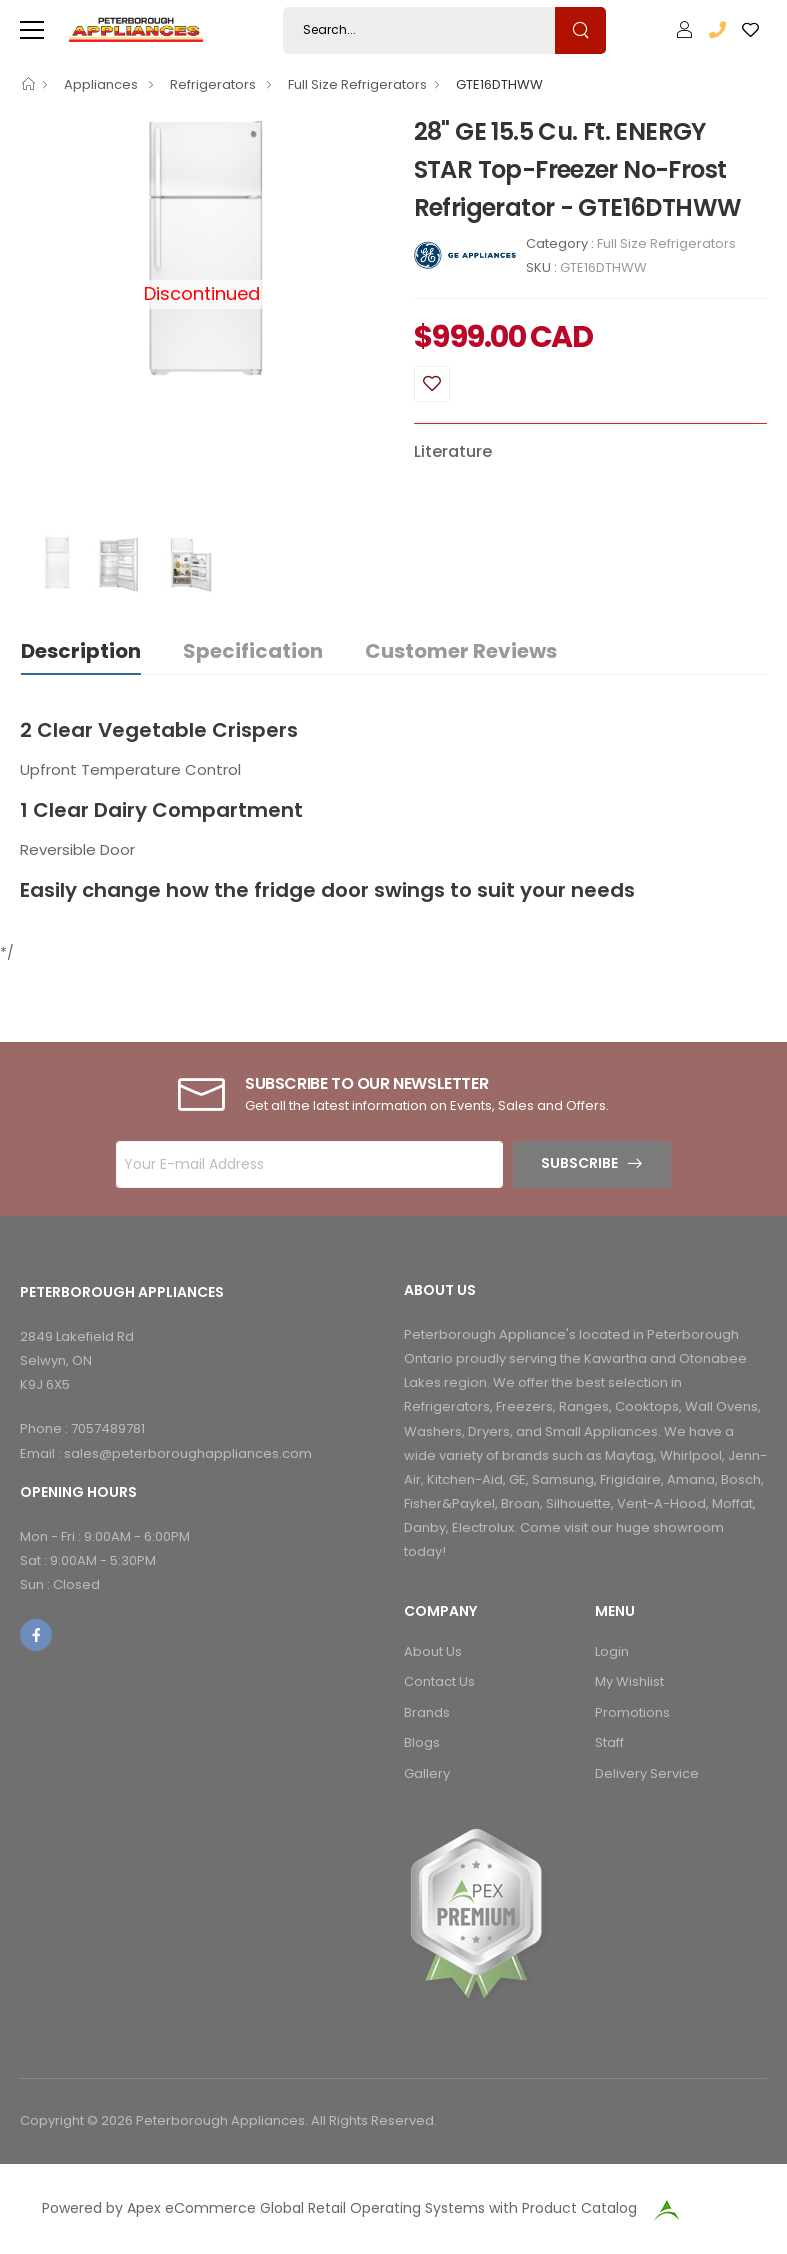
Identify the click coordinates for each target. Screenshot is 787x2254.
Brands (427, 1712)
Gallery (427, 1773)
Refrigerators (214, 84)
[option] (202, 247)
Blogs (422, 1742)
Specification (253, 651)
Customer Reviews (461, 651)
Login (612, 1651)
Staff (609, 1742)
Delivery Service (647, 1773)
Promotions (632, 1712)
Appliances (102, 84)
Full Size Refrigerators (357, 84)
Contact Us (439, 1681)
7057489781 (108, 1428)
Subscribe (579, 1163)
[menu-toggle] (32, 30)
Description (81, 651)
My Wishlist (629, 1681)
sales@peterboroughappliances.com (188, 1453)
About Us (433, 1651)
